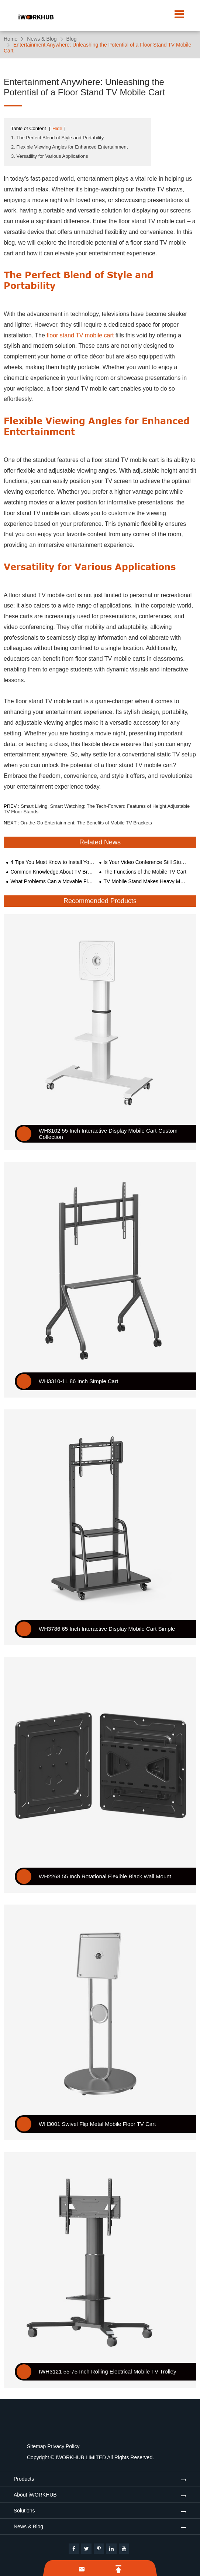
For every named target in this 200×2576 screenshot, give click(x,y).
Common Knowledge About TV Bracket (52, 872)
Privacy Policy (63, 2446)
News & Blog (41, 39)
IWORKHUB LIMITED (81, 2457)
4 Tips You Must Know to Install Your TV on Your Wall (52, 862)
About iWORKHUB (35, 2495)
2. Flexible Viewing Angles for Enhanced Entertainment (69, 147)
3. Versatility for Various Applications (49, 156)
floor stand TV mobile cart (80, 335)
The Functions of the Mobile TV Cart (145, 872)
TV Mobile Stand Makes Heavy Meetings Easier (146, 881)
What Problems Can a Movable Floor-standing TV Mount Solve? (52, 881)
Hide (57, 128)
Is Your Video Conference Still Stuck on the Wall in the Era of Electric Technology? (146, 862)
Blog (71, 39)
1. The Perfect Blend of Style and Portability (57, 137)
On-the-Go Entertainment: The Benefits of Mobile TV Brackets (86, 823)
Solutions (24, 2511)
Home (10, 39)
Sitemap (36, 2446)
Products (24, 2479)
